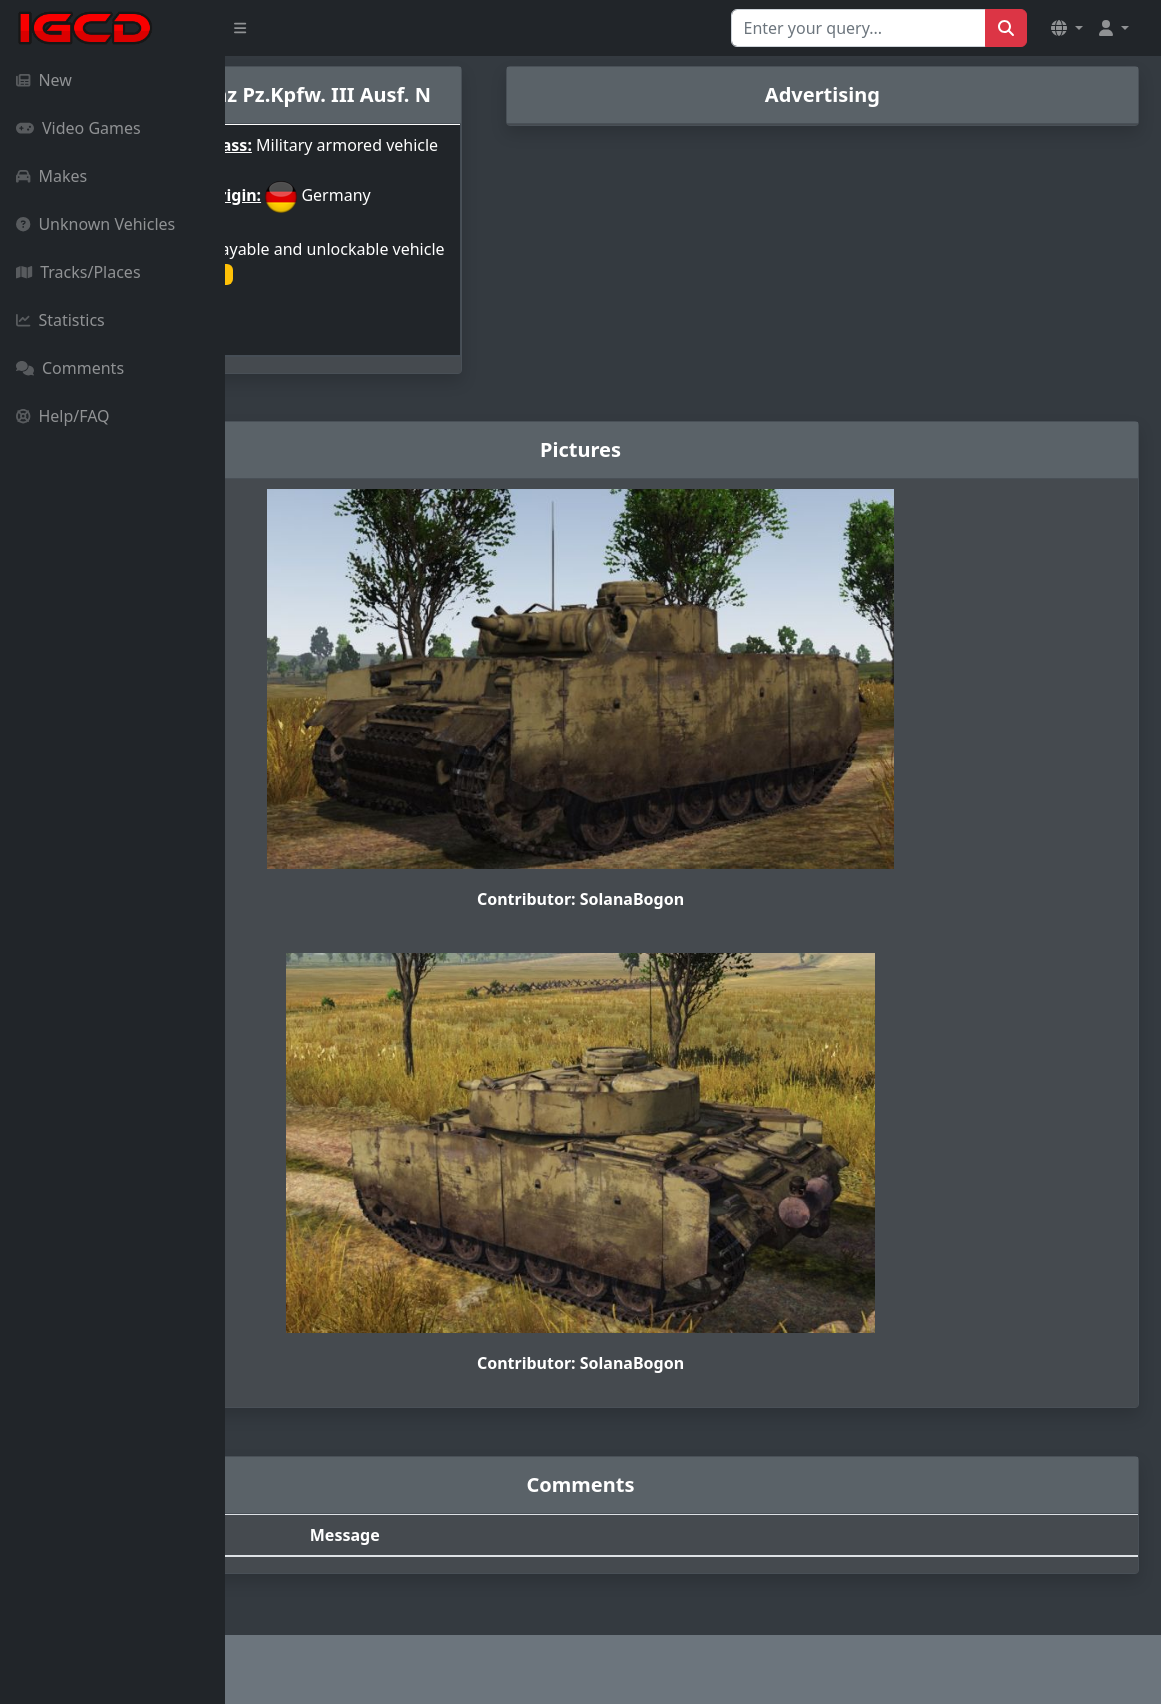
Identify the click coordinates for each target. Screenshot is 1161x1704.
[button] (1067, 28)
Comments (70, 368)
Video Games (78, 128)
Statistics (60, 320)
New (44, 80)
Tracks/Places (78, 272)
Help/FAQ (63, 416)
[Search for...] (858, 28)
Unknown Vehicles (95, 224)
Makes (51, 176)
